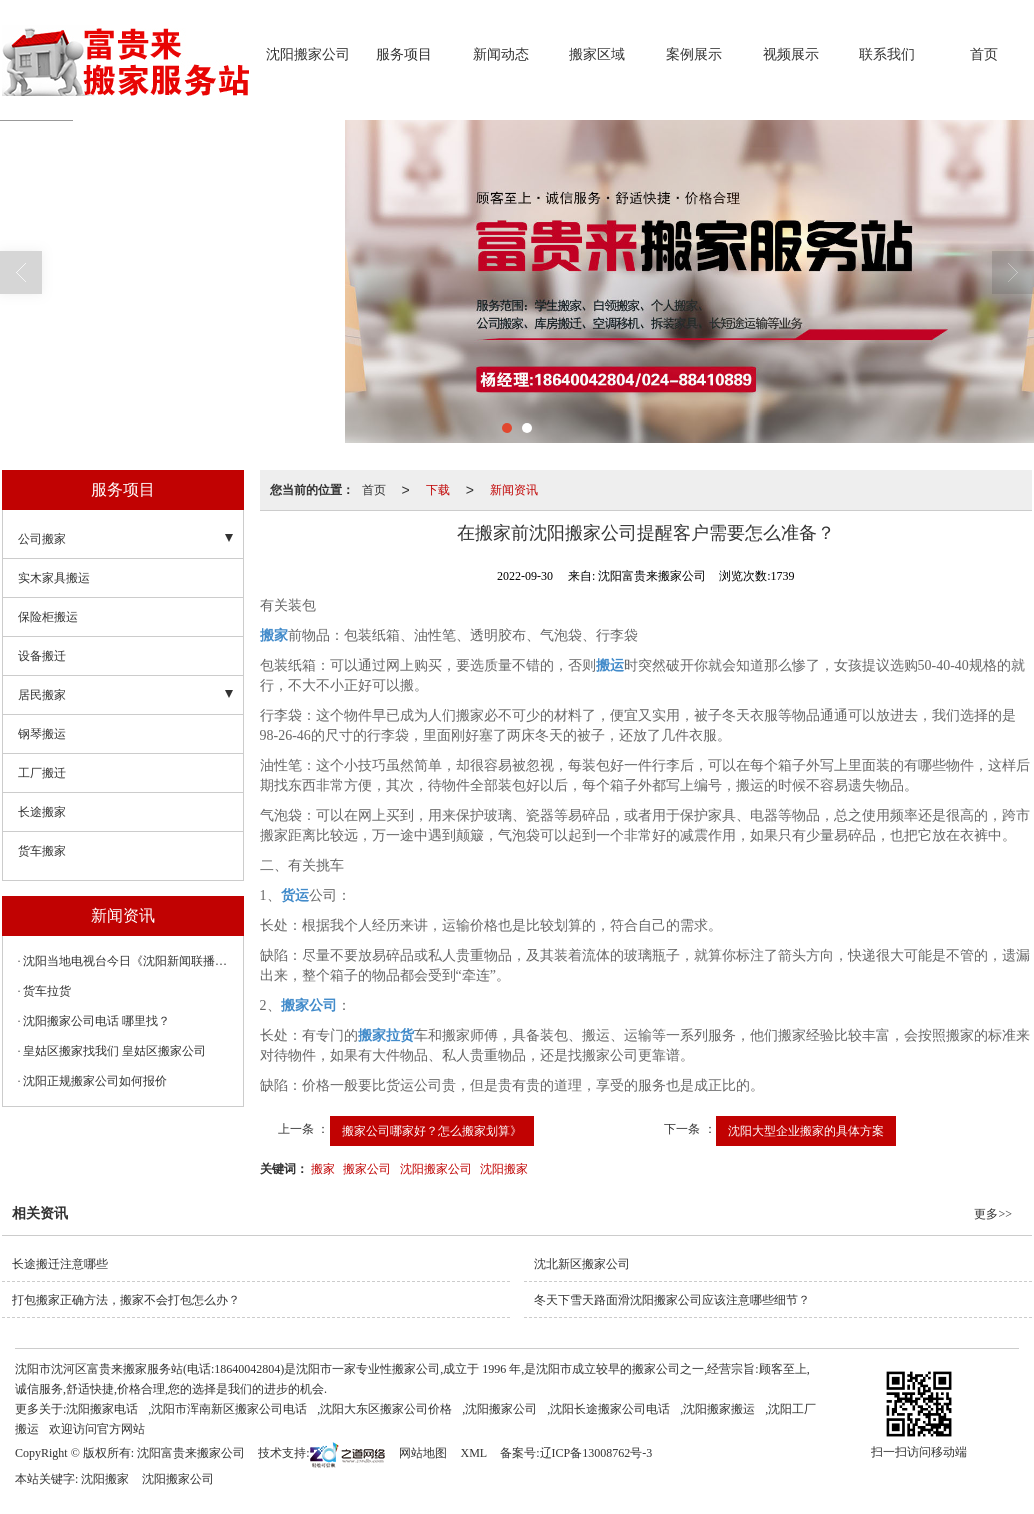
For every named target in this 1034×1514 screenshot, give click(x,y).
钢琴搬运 (42, 734)
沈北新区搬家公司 (582, 1264)
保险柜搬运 (48, 617)
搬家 (323, 1169)
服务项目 (404, 54)
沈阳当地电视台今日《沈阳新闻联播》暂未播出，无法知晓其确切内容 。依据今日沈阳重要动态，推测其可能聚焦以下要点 (128, 961)
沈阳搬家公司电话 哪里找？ (96, 1021)
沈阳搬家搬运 (719, 1409)
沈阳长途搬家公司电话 (610, 1409)
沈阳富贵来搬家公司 (191, 1453)
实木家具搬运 (54, 578)
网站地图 (423, 1453)
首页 (984, 54)
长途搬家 (42, 812)
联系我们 (887, 54)
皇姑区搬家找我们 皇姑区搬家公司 (114, 1051)
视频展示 (791, 54)
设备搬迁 (42, 656)
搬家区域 (597, 54)
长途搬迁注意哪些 (60, 1264)
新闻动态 (501, 54)
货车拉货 (47, 991)
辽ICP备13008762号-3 (596, 1453)
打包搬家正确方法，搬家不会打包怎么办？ (126, 1300)
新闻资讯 (514, 490)
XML (473, 1453)
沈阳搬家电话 (102, 1409)
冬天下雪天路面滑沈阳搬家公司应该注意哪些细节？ (672, 1300)
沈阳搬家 (504, 1169)
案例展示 (694, 54)
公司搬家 (42, 539)
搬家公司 (367, 1169)
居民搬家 (42, 695)
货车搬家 (42, 851)
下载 (438, 490)
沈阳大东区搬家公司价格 (386, 1409)
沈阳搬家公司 (308, 54)
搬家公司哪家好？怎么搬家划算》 (432, 1131)
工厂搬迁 (42, 773)
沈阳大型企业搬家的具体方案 (806, 1131)
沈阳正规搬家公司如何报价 (95, 1081)
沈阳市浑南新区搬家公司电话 (229, 1409)
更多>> (993, 1214)
